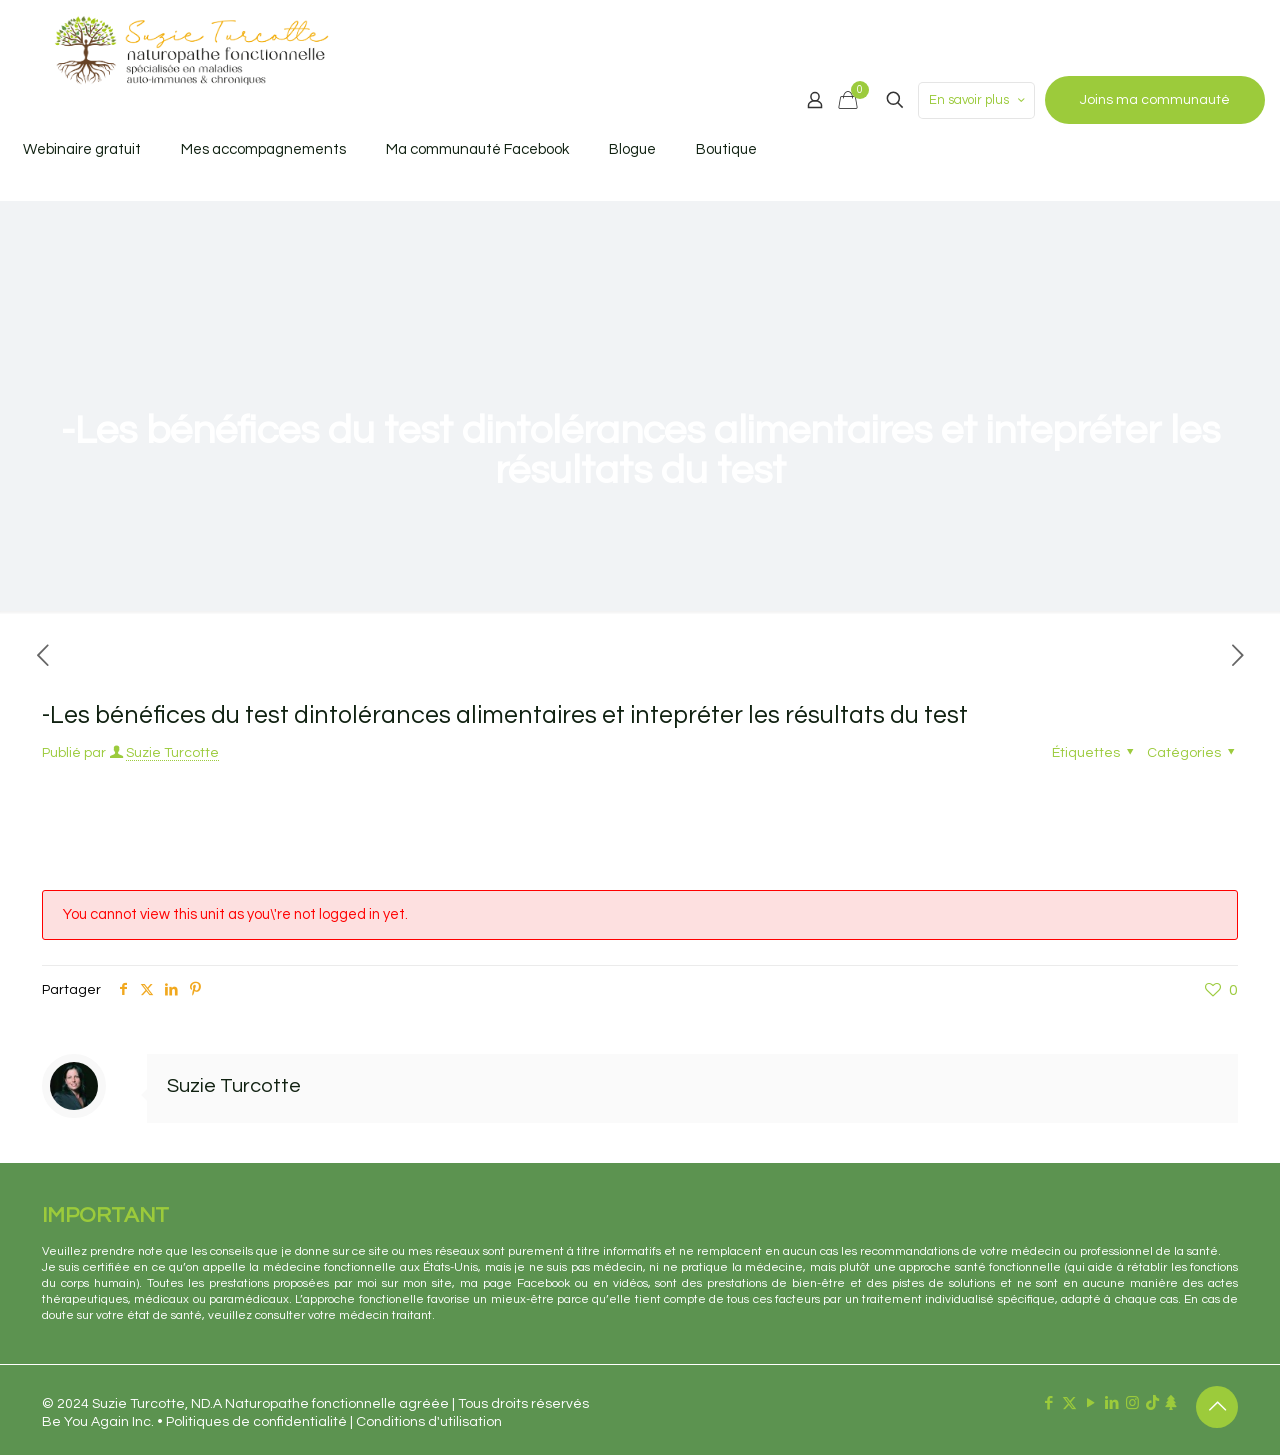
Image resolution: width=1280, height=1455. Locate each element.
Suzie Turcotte (172, 753)
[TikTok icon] (1152, 1403)
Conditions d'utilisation (429, 1422)
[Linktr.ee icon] (1170, 1403)
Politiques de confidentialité (256, 1422)
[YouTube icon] (1090, 1403)
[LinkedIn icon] (1111, 1403)
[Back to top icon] (1217, 1407)
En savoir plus (978, 100)
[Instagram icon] (1132, 1403)
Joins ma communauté (1155, 100)
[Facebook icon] (1048, 1403)
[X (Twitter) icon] (1069, 1403)
